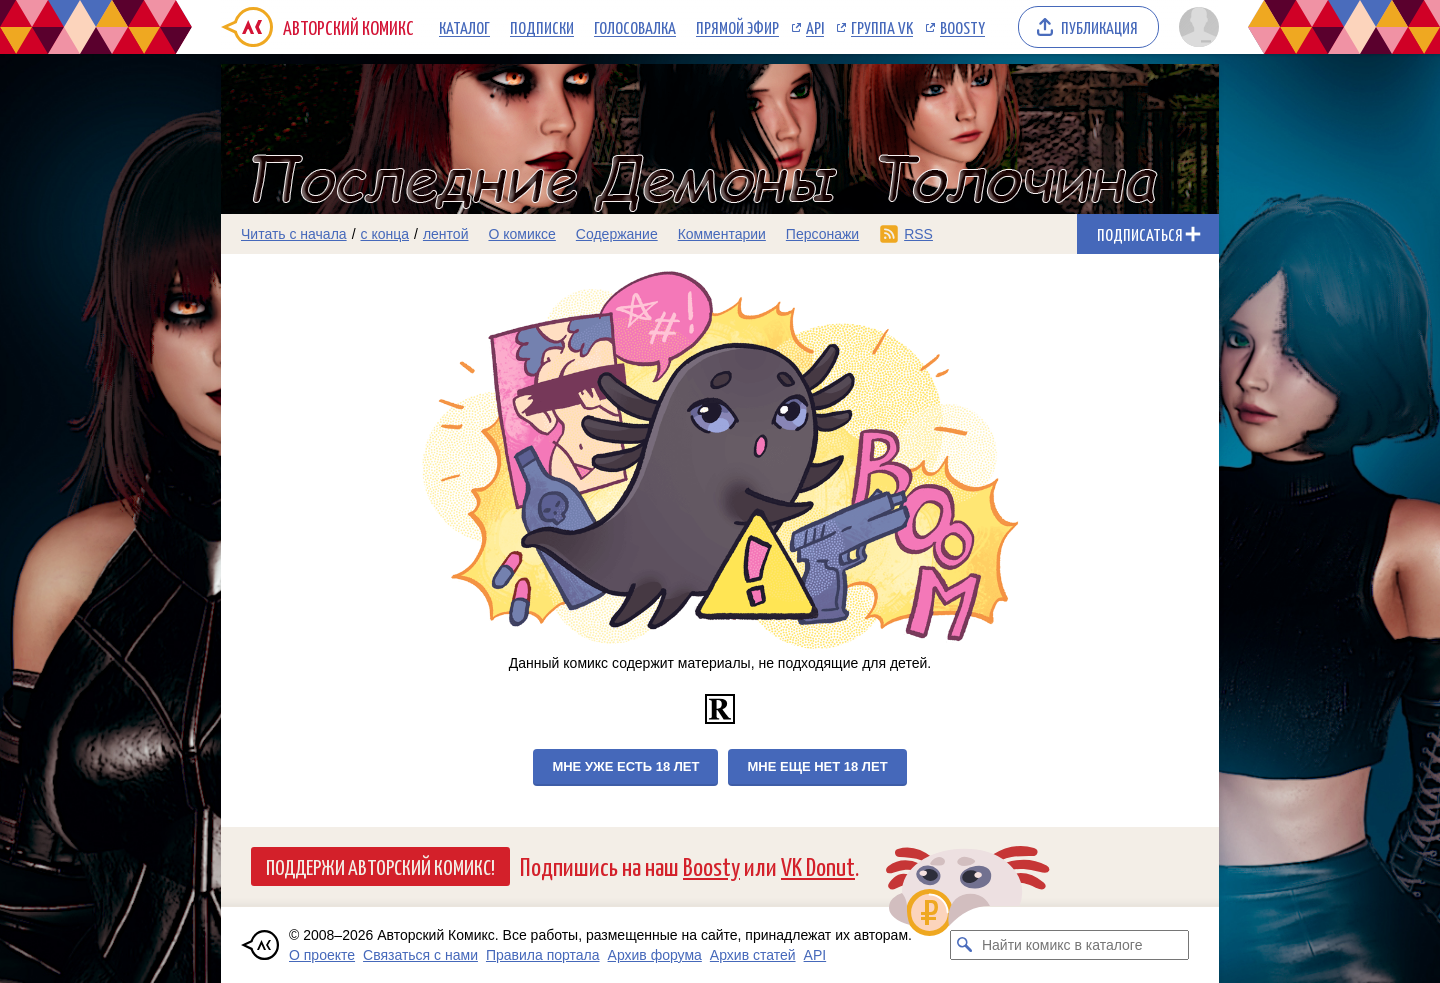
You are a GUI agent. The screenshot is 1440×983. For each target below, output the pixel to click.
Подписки (542, 27)
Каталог (464, 27)
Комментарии (722, 234)
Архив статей (753, 955)
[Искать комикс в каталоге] (965, 945)
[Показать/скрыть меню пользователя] (1195, 27)
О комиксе (521, 234)
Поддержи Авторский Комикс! (380, 866)
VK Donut (818, 865)
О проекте (322, 955)
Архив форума (655, 955)
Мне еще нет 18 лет (817, 766)
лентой (446, 234)
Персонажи (822, 234)
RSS (918, 234)
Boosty (962, 27)
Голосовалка (635, 27)
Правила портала (543, 955)
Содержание (617, 234)
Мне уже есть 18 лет (625, 766)
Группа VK (882, 27)
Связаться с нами (420, 955)
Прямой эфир (737, 27)
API (815, 27)
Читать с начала (294, 234)
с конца (385, 234)
